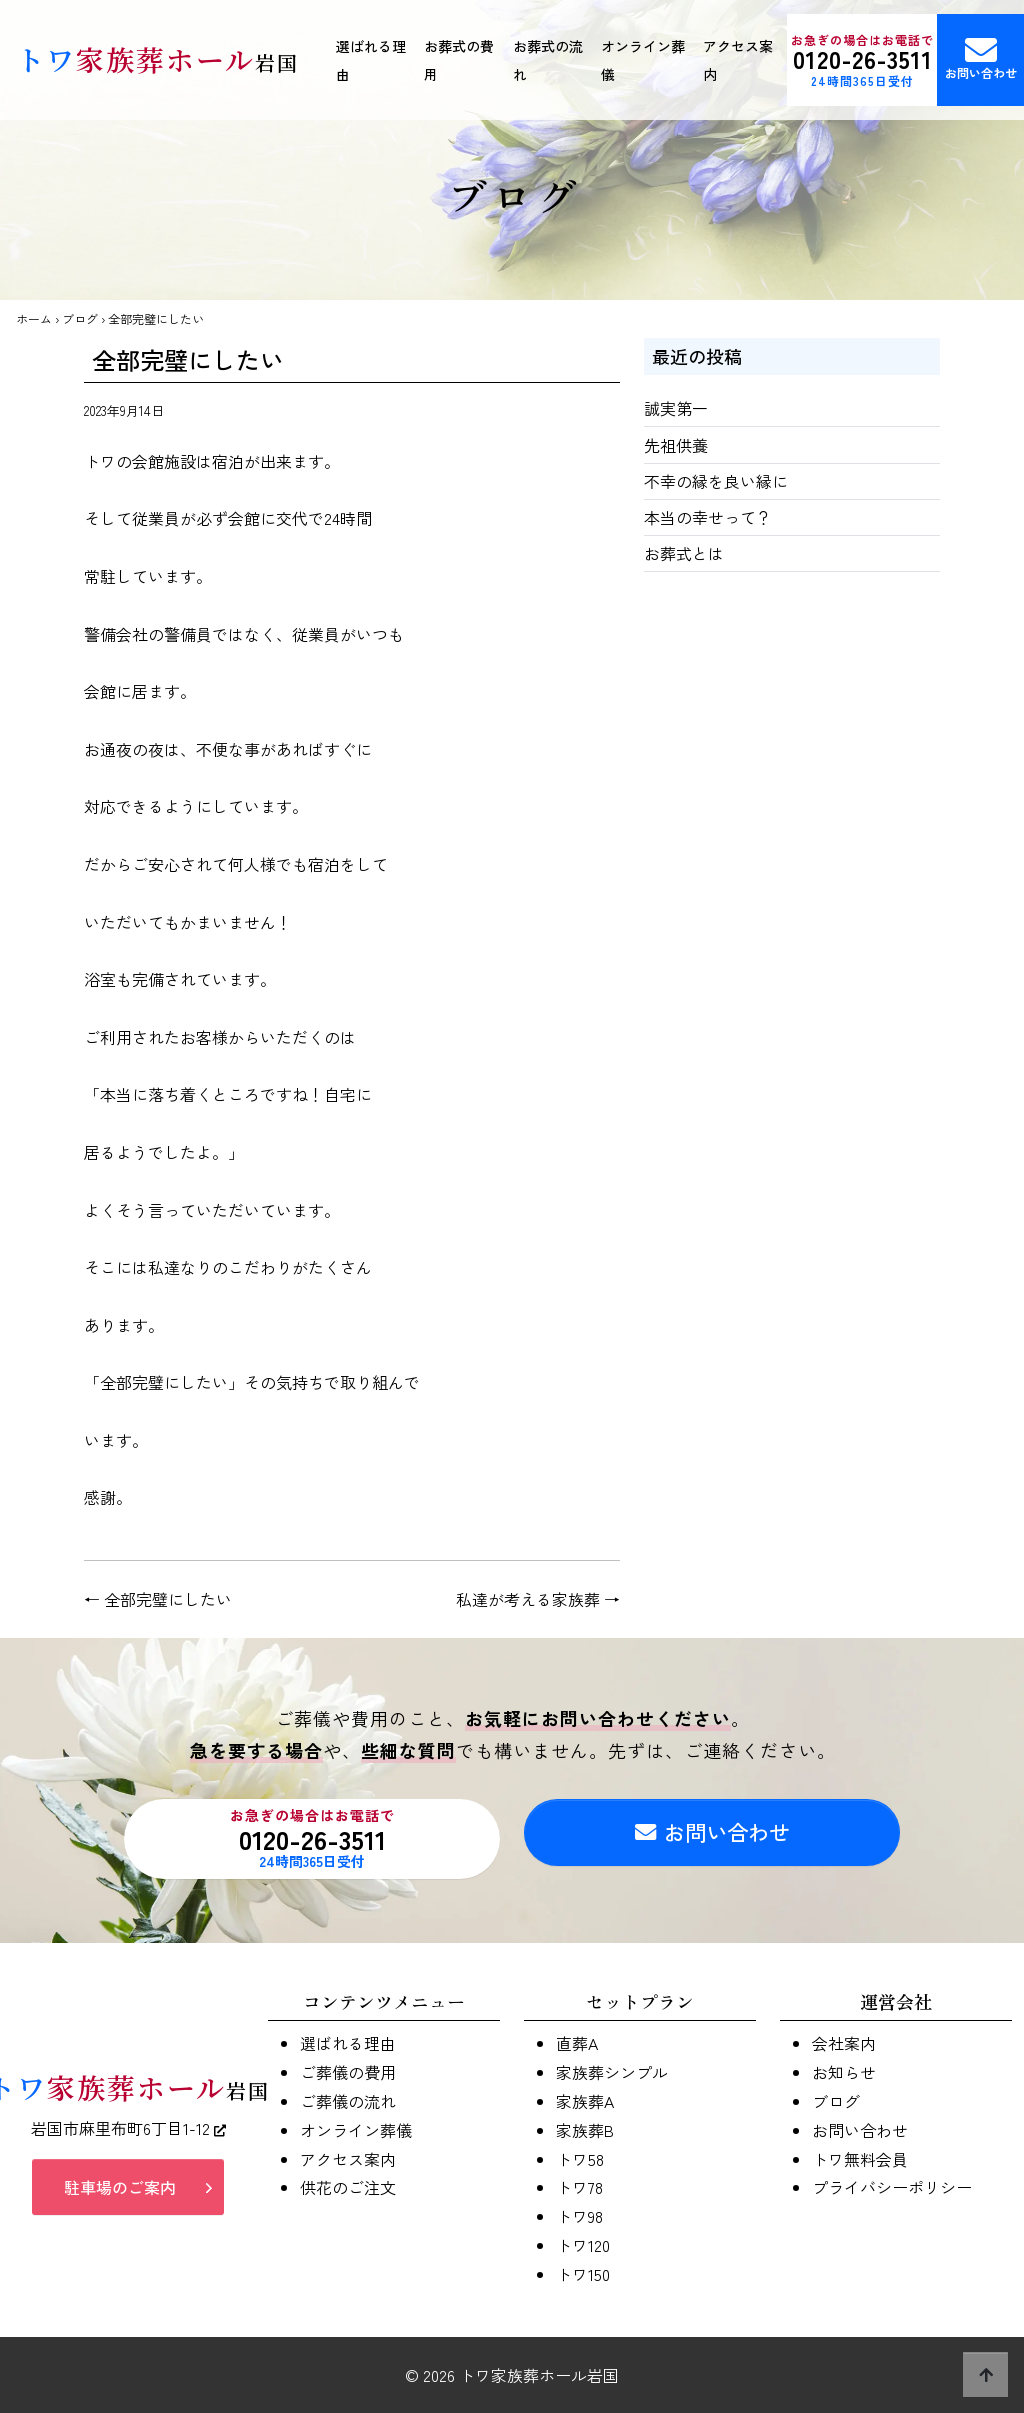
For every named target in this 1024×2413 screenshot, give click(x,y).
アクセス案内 (738, 60)
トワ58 (580, 2159)
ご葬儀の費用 (348, 2072)
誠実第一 (676, 408)
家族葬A (585, 2101)
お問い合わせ (712, 1838)
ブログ (80, 318)
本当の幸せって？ (708, 517)
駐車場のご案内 (120, 2192)
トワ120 (583, 2245)
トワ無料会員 (860, 2159)
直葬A (577, 2043)
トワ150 (583, 2274)
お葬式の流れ (548, 60)
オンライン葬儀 (643, 60)
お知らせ (844, 2072)
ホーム (34, 318)
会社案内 (844, 2043)
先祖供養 (676, 445)
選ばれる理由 (371, 60)
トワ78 (579, 2187)
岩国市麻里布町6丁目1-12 (128, 2133)
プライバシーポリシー (892, 2187)
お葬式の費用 (459, 60)
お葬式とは (684, 553)
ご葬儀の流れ (348, 2101)
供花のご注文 (348, 2187)
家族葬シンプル (612, 2072)
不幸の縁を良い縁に (716, 481)
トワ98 (579, 2216)
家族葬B (585, 2130)
